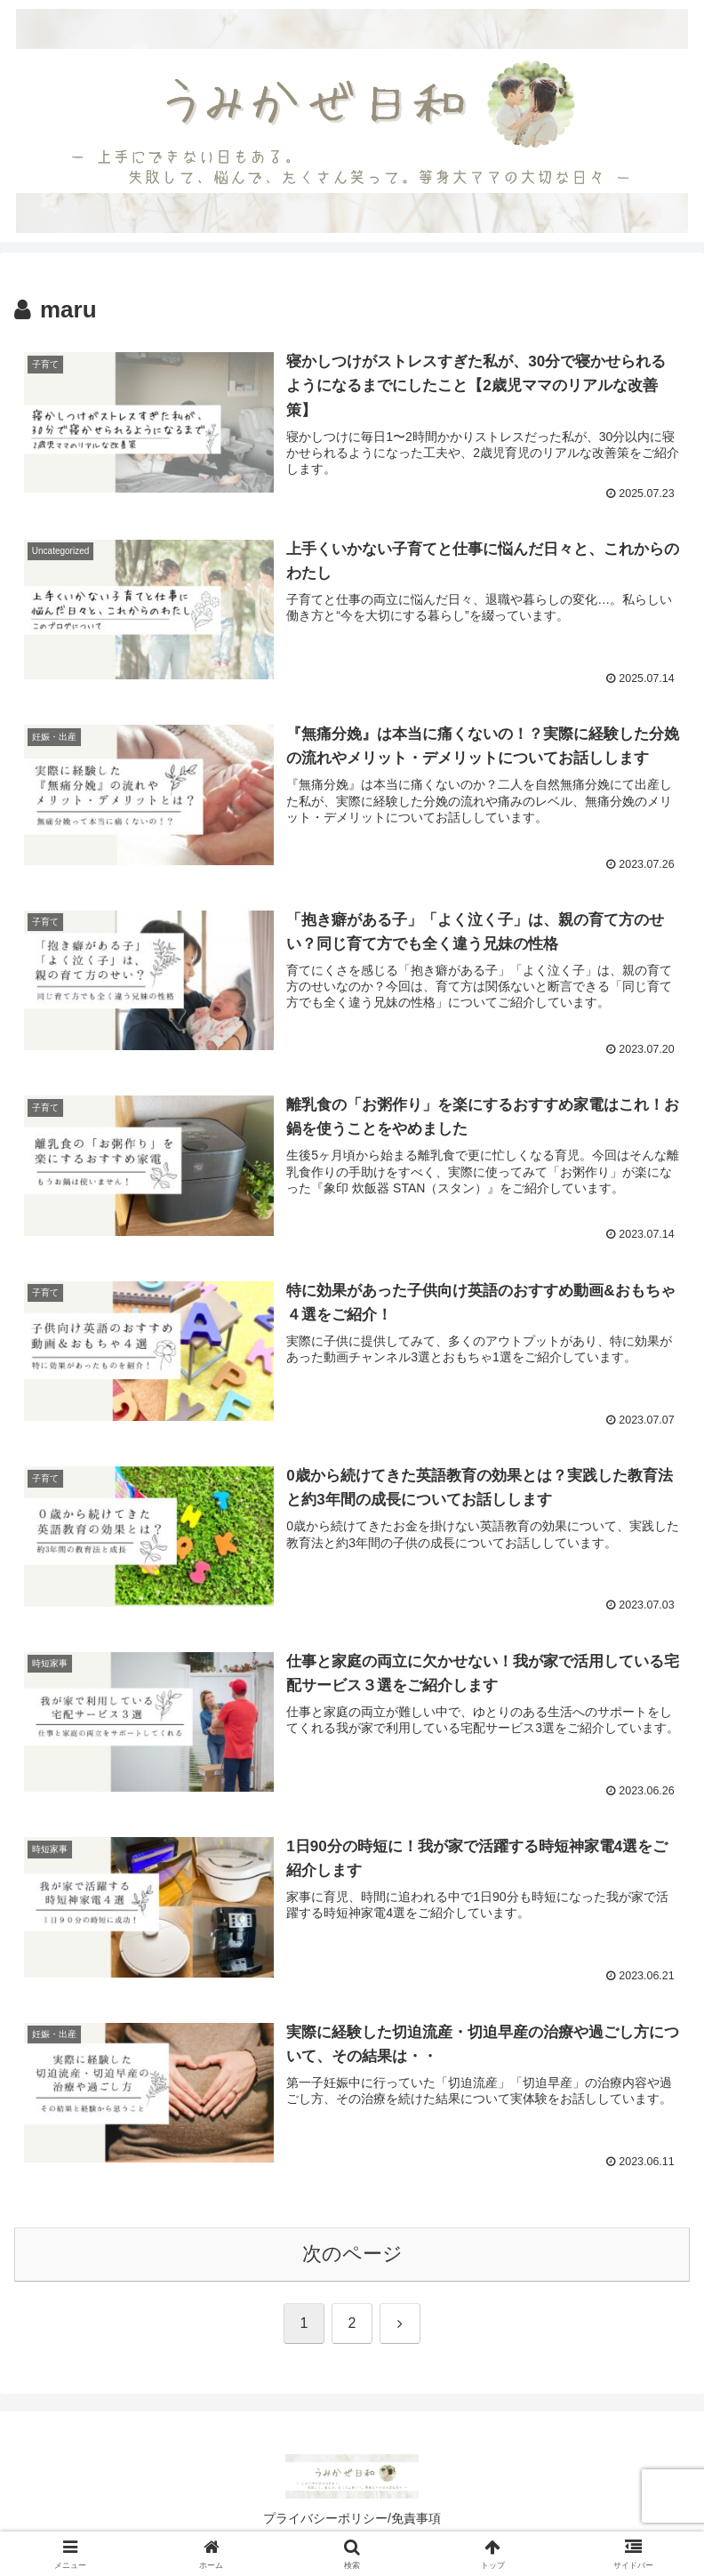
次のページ (352, 2254)
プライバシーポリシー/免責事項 (352, 2518)
